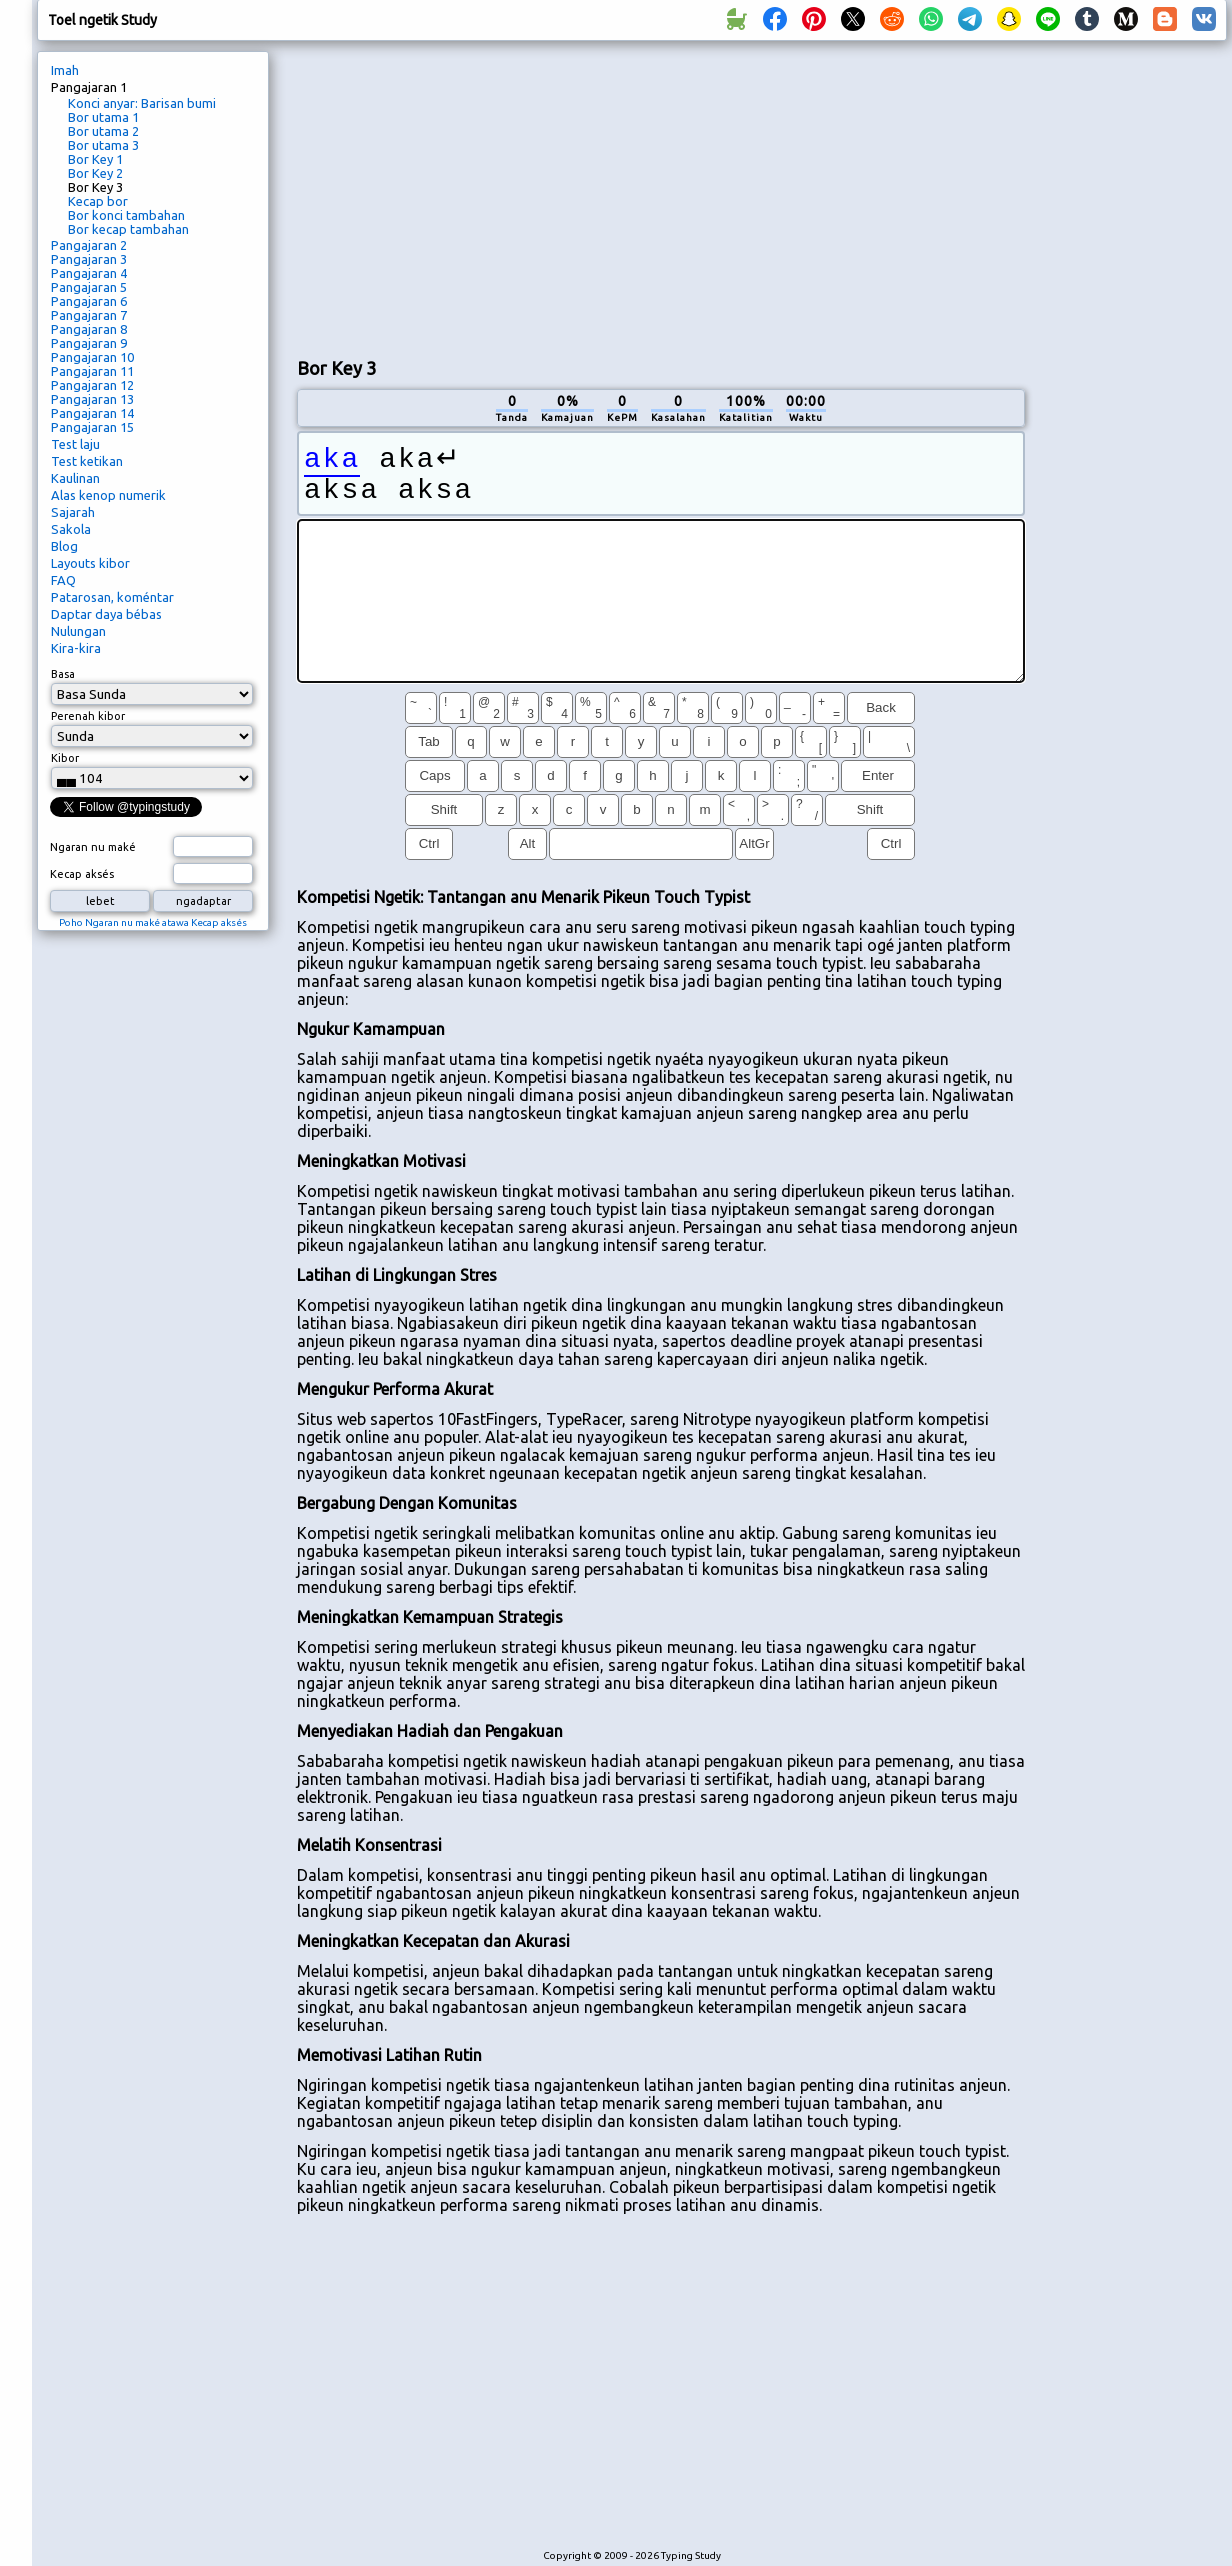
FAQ (63, 580)
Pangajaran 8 (89, 329)
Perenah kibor (88, 716)
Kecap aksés (82, 874)
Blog (64, 546)
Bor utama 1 (103, 117)
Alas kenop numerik (108, 495)
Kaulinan (75, 478)
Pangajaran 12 (92, 385)
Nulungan (78, 631)
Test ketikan (87, 461)
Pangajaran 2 (89, 245)
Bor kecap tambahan (128, 229)
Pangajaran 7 (89, 315)
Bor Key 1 (95, 159)
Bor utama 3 (103, 145)
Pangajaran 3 (89, 259)
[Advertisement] (532, 196)
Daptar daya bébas (106, 614)
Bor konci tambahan (126, 215)
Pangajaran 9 (89, 343)
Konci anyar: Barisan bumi (142, 103)
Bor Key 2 (95, 173)
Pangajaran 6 (89, 301)
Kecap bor (98, 201)
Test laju (75, 444)
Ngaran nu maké (93, 847)
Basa (63, 674)
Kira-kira (76, 648)
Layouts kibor (90, 563)
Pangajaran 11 (92, 371)
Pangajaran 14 (92, 413)
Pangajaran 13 (92, 399)
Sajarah (73, 512)
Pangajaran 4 (89, 273)
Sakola (71, 529)
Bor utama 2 (103, 131)
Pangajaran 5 (89, 287)
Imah (65, 70)
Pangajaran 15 (92, 427)
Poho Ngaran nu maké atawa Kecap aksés (153, 922)
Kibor (65, 758)
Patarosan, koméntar (112, 597)
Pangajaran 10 (92, 357)
